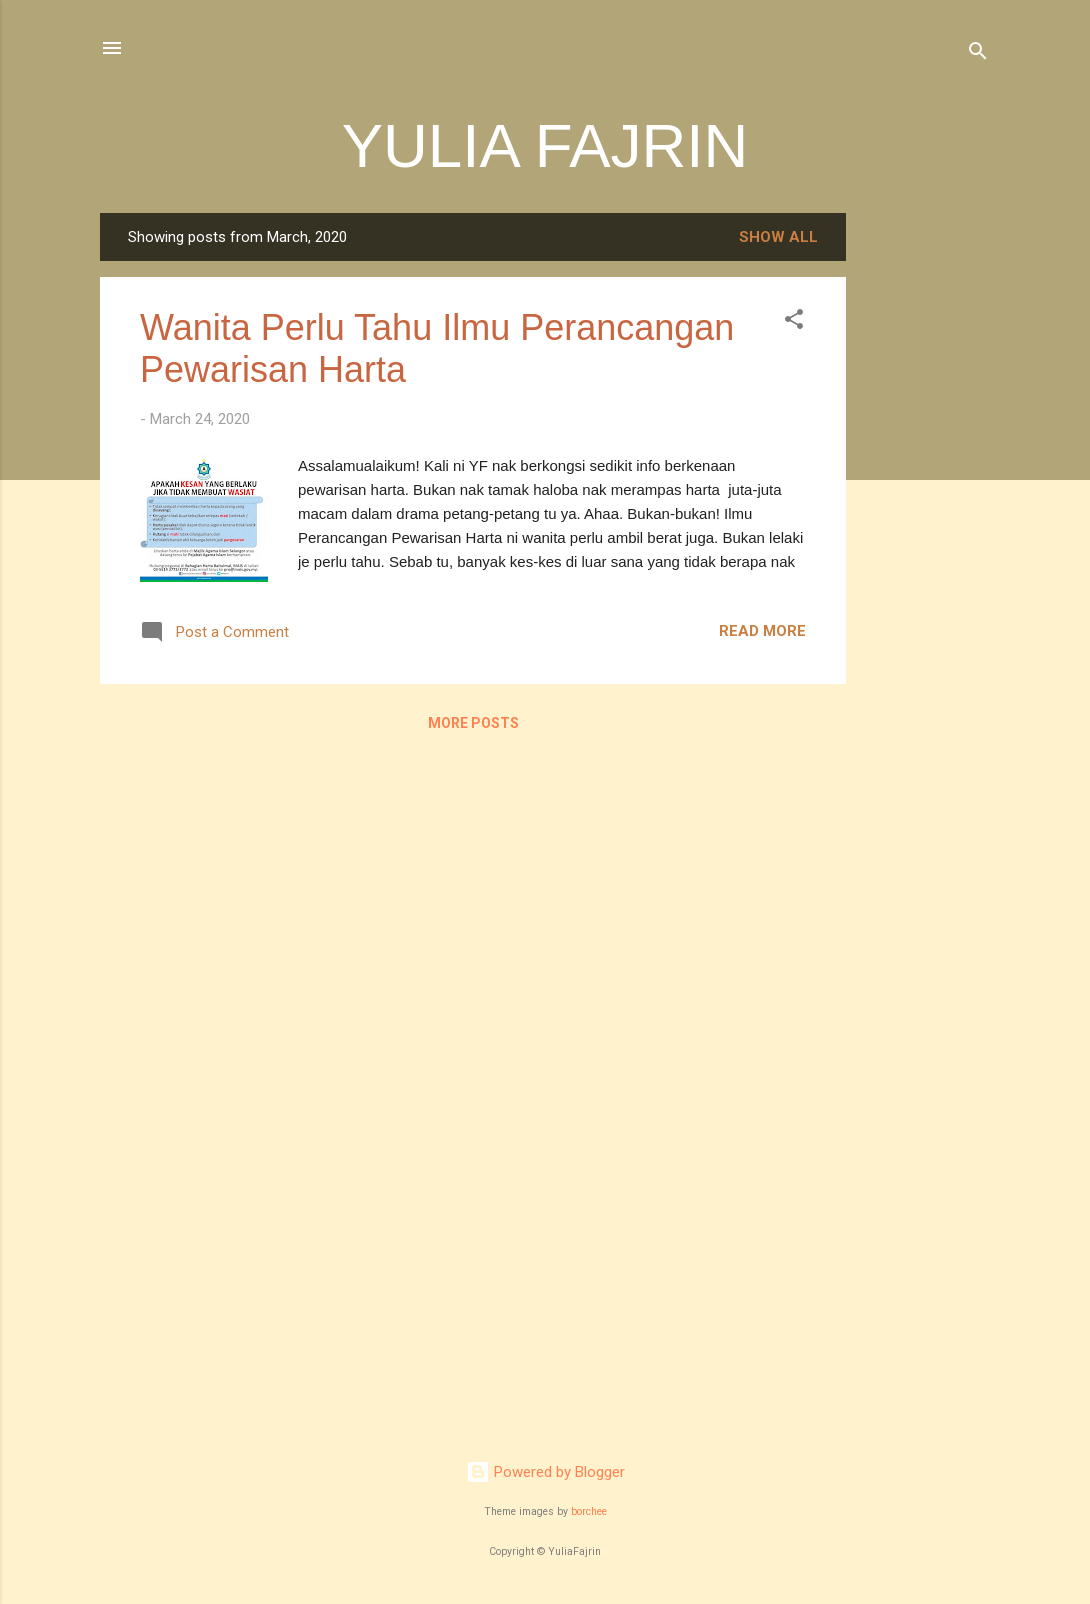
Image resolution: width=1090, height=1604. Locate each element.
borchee (589, 1511)
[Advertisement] (926, 513)
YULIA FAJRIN (545, 145)
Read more (762, 631)
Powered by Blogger (545, 1472)
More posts (473, 723)
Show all (778, 237)
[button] (794, 322)
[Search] (978, 54)
